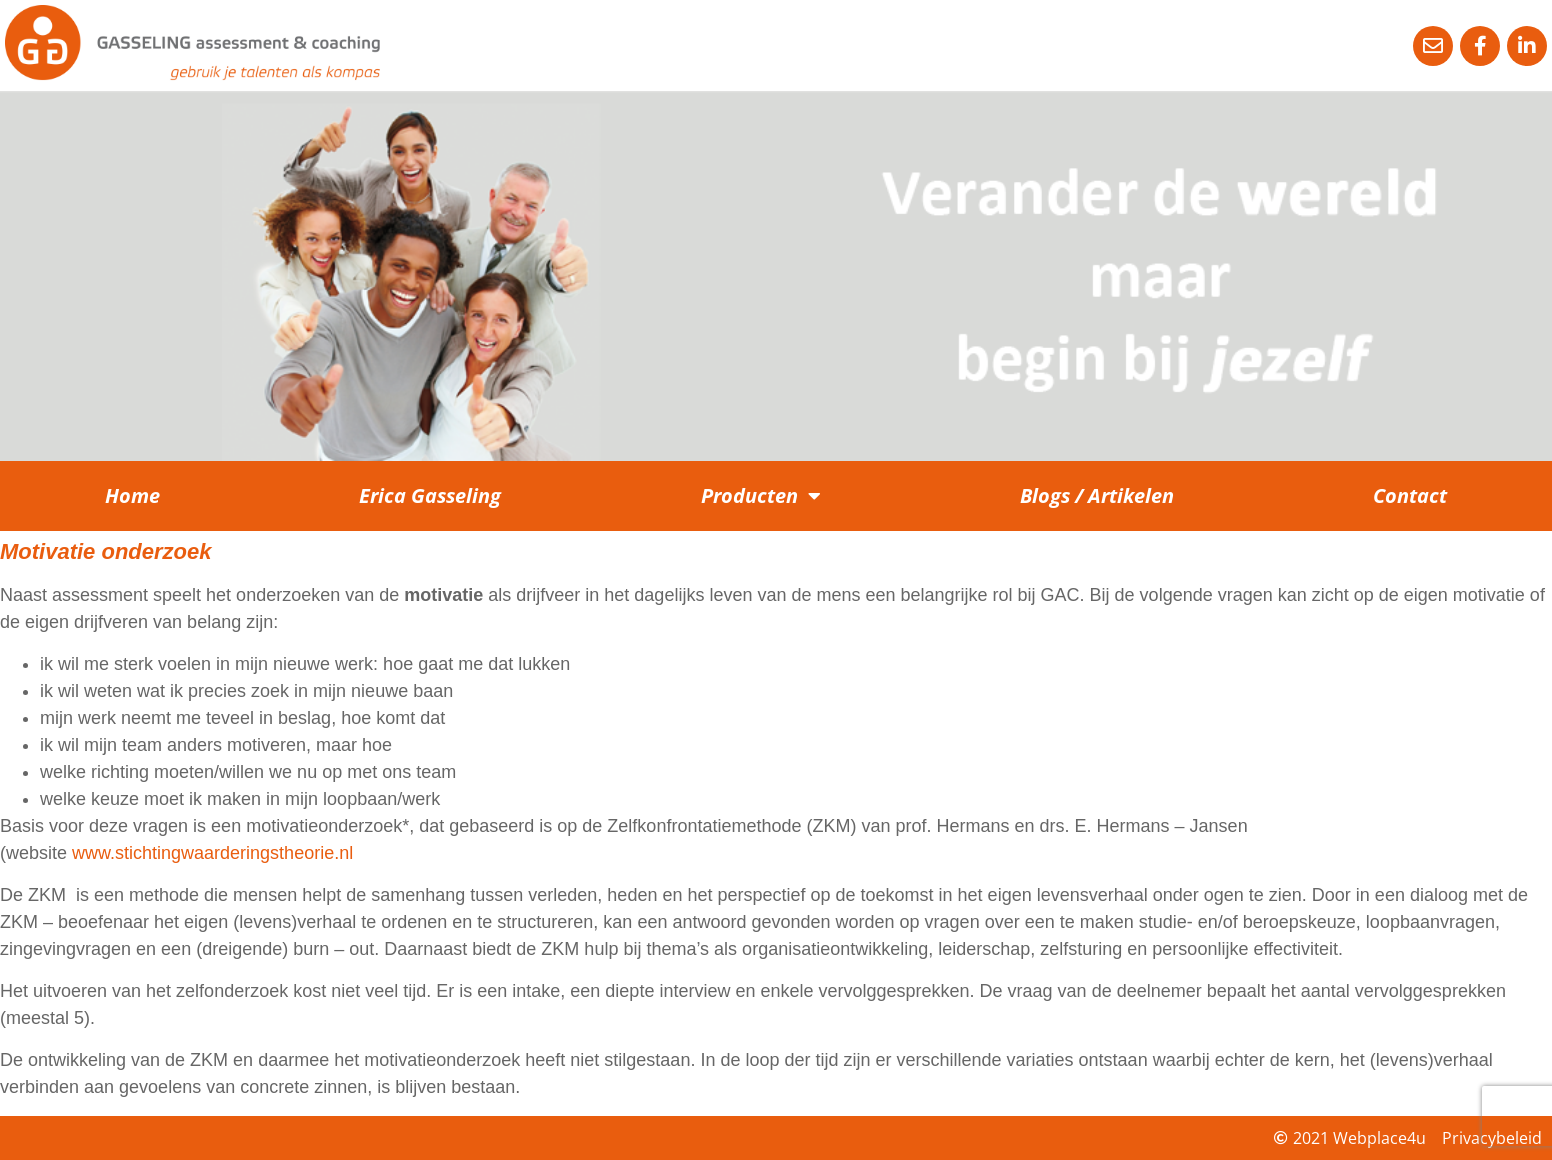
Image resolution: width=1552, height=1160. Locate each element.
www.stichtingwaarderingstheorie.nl (212, 853)
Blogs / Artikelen (1097, 495)
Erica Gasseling (430, 495)
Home (132, 495)
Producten (761, 496)
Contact (1410, 495)
